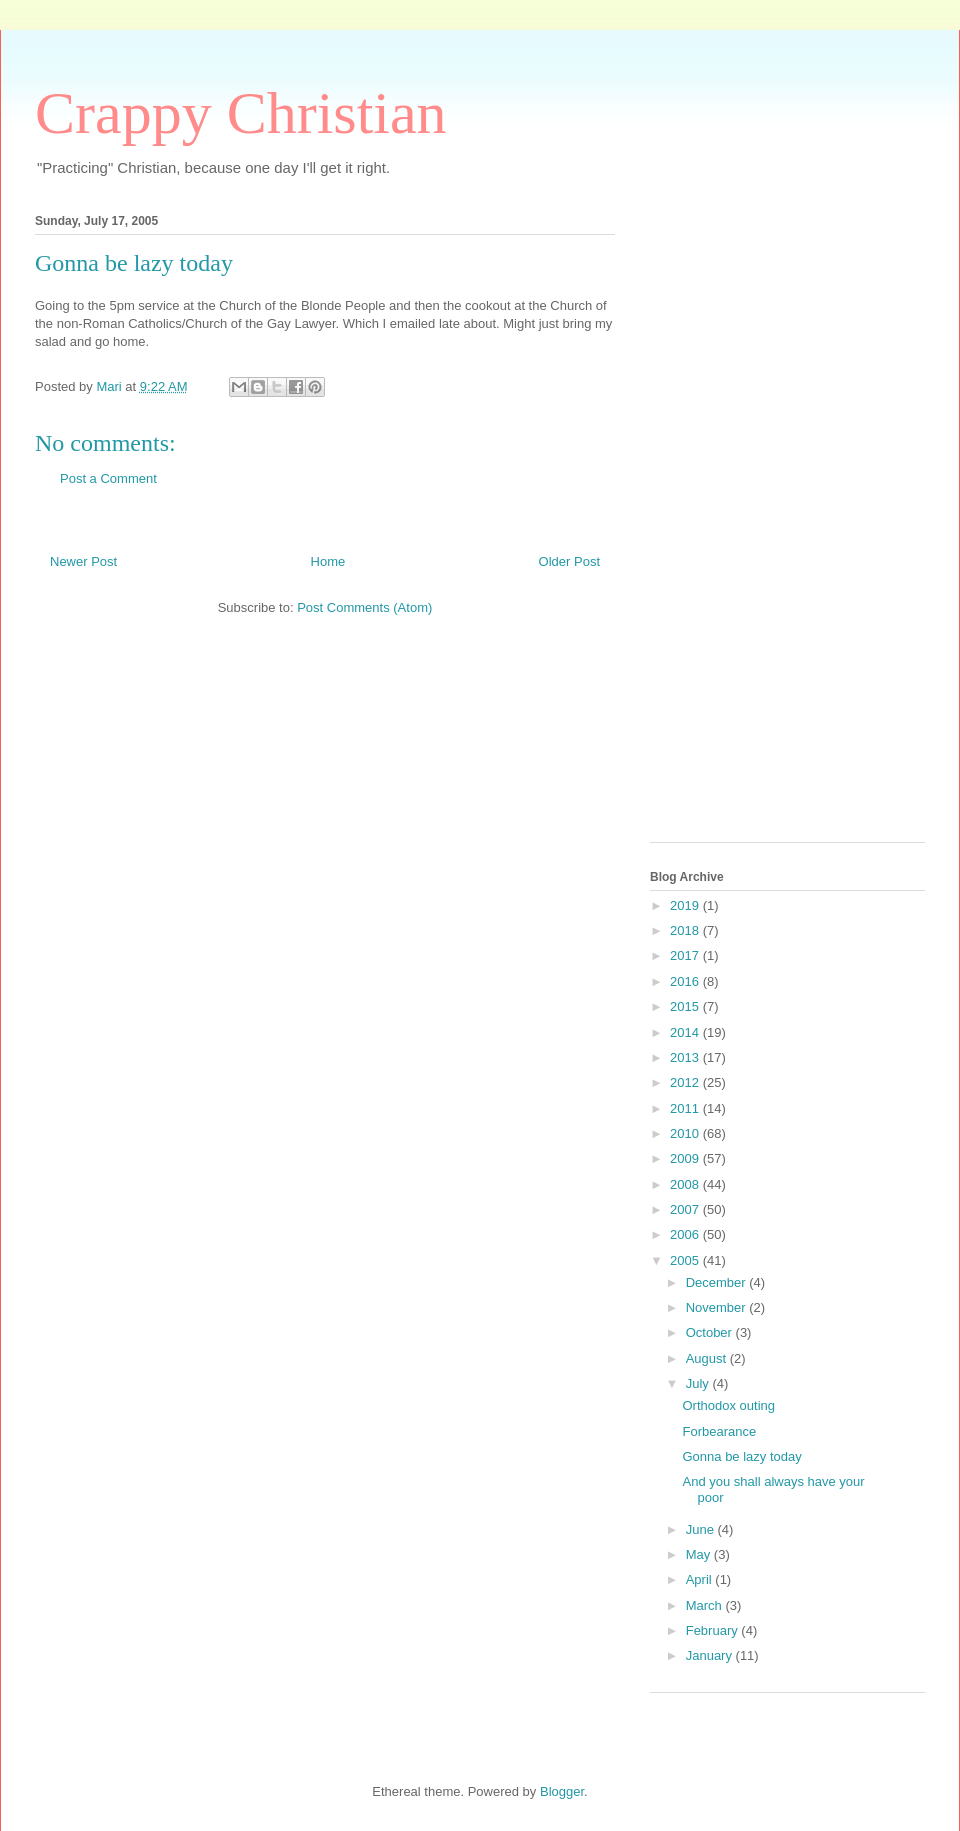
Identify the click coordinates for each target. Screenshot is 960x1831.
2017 (686, 955)
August (708, 1358)
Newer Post (83, 561)
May (700, 1554)
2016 (686, 981)
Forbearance (719, 1431)
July (699, 1383)
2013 (686, 1057)
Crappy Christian (241, 113)
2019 (686, 905)
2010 (686, 1133)
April (701, 1579)
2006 (686, 1234)
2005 (686, 1260)
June (702, 1529)
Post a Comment (108, 478)
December (718, 1282)
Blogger (562, 1791)
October (711, 1332)
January (711, 1655)
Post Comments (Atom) (364, 607)
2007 (686, 1209)
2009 (686, 1158)
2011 (686, 1108)
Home (328, 561)
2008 (686, 1184)
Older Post (569, 561)
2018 (686, 930)
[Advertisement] (730, 522)
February (714, 1630)
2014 (686, 1032)
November (718, 1307)
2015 (686, 1006)
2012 (686, 1082)
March (706, 1605)
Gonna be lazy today (741, 1456)
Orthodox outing (728, 1405)
